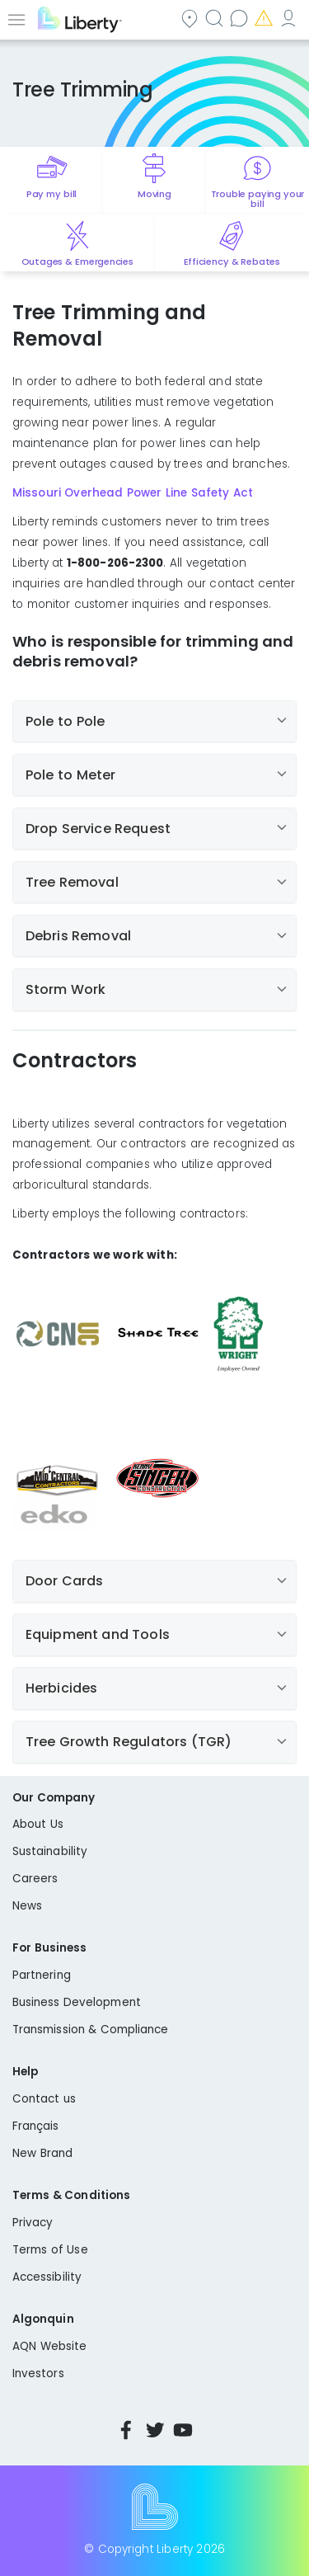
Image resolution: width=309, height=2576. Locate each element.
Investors (38, 2373)
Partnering (41, 1975)
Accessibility (47, 2277)
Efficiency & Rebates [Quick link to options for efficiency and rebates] (232, 261)
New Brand (42, 2153)
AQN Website (49, 2346)
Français (35, 2126)
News (27, 1906)
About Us (37, 1824)
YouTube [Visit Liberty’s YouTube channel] (183, 2430)
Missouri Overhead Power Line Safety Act (132, 493)
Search (216, 17)
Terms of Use (50, 2250)
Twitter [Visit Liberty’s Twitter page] (155, 2430)
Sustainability (49, 1851)
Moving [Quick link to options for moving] (154, 193)
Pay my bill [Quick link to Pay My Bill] (51, 193)
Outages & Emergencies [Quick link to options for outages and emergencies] (77, 261)
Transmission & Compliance (90, 2029)
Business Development (76, 2002)
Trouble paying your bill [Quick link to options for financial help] (258, 198)
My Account (290, 17)
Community (191, 17)
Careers (35, 1878)
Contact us (240, 17)
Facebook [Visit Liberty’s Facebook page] (126, 2430)
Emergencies (265, 17)
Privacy (32, 2222)
